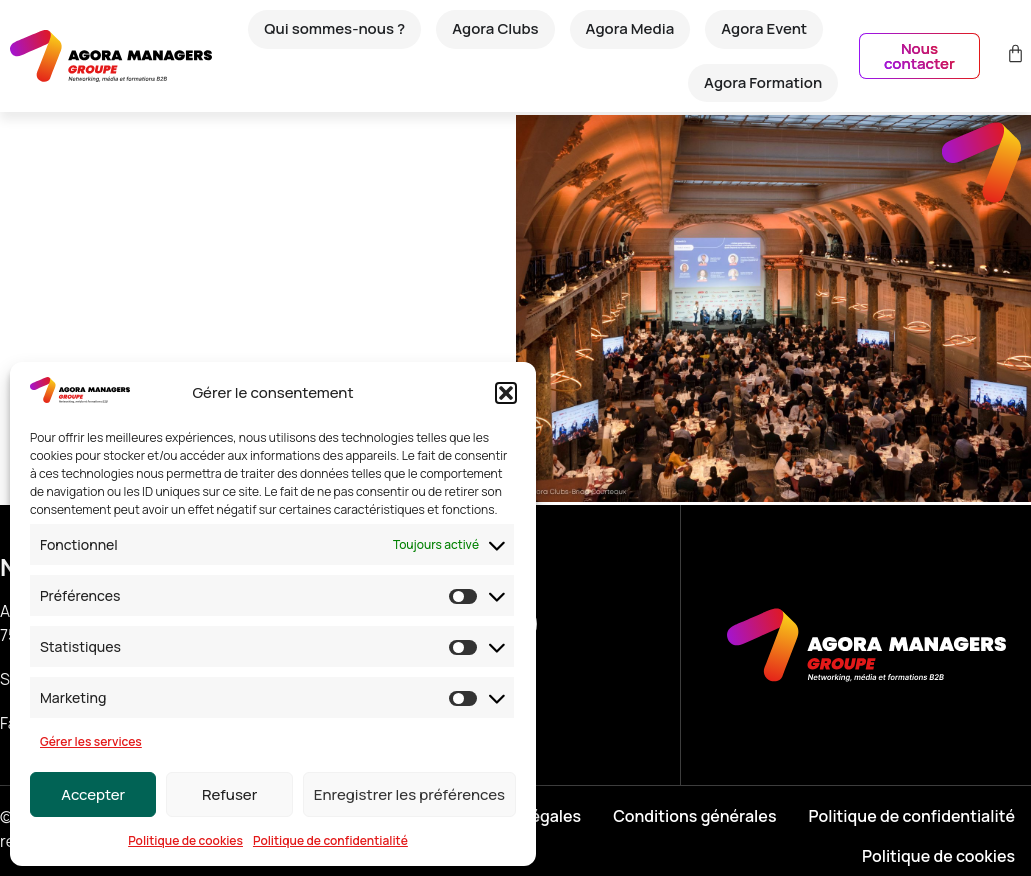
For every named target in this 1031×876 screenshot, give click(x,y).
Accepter (93, 794)
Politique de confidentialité (330, 840)
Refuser (229, 794)
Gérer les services (91, 741)
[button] (506, 393)
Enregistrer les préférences (409, 794)
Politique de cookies (185, 840)
